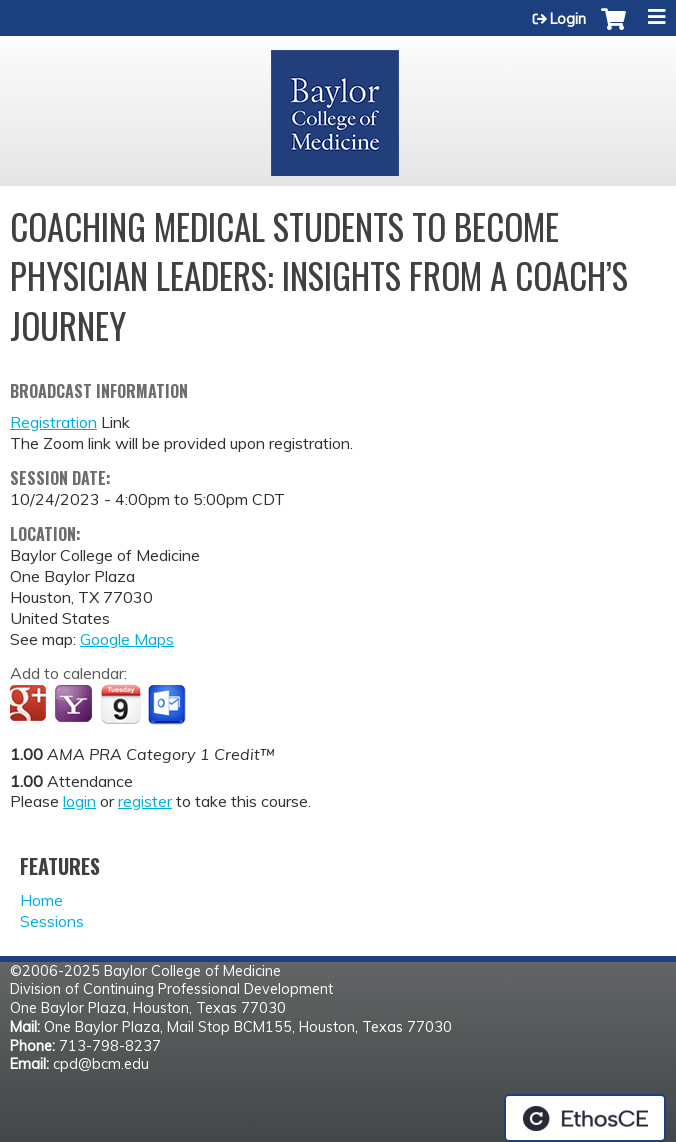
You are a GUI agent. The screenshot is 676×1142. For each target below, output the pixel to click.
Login (568, 19)
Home (41, 900)
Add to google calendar (30, 705)
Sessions (52, 921)
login (79, 801)
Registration (53, 422)
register (145, 801)
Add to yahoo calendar (75, 705)
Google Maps (127, 639)
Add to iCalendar (120, 704)
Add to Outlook (168, 705)
